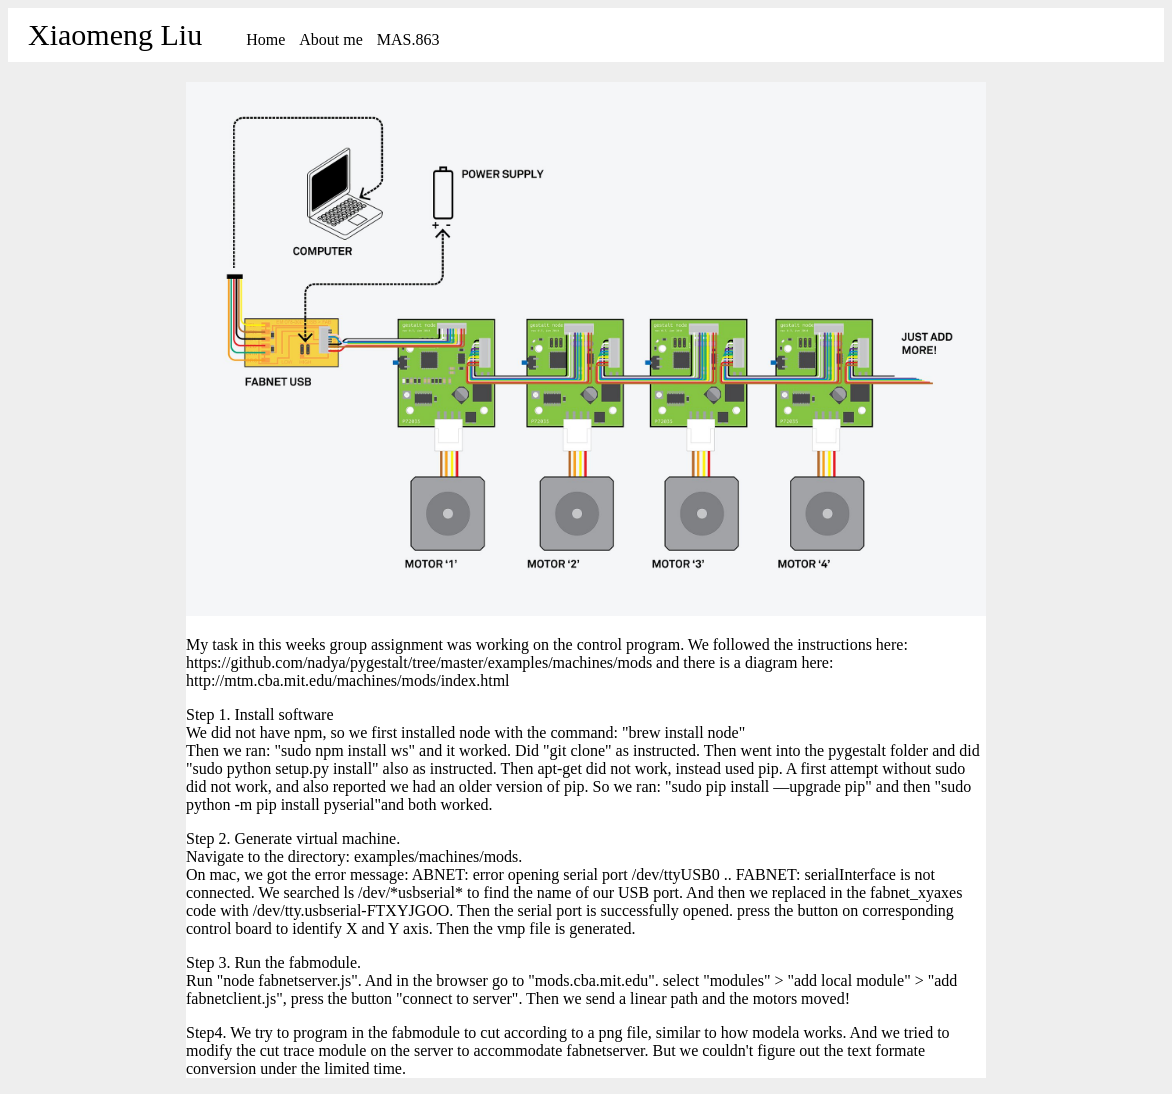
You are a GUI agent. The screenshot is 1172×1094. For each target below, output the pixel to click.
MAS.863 (408, 39)
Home (265, 39)
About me (331, 39)
